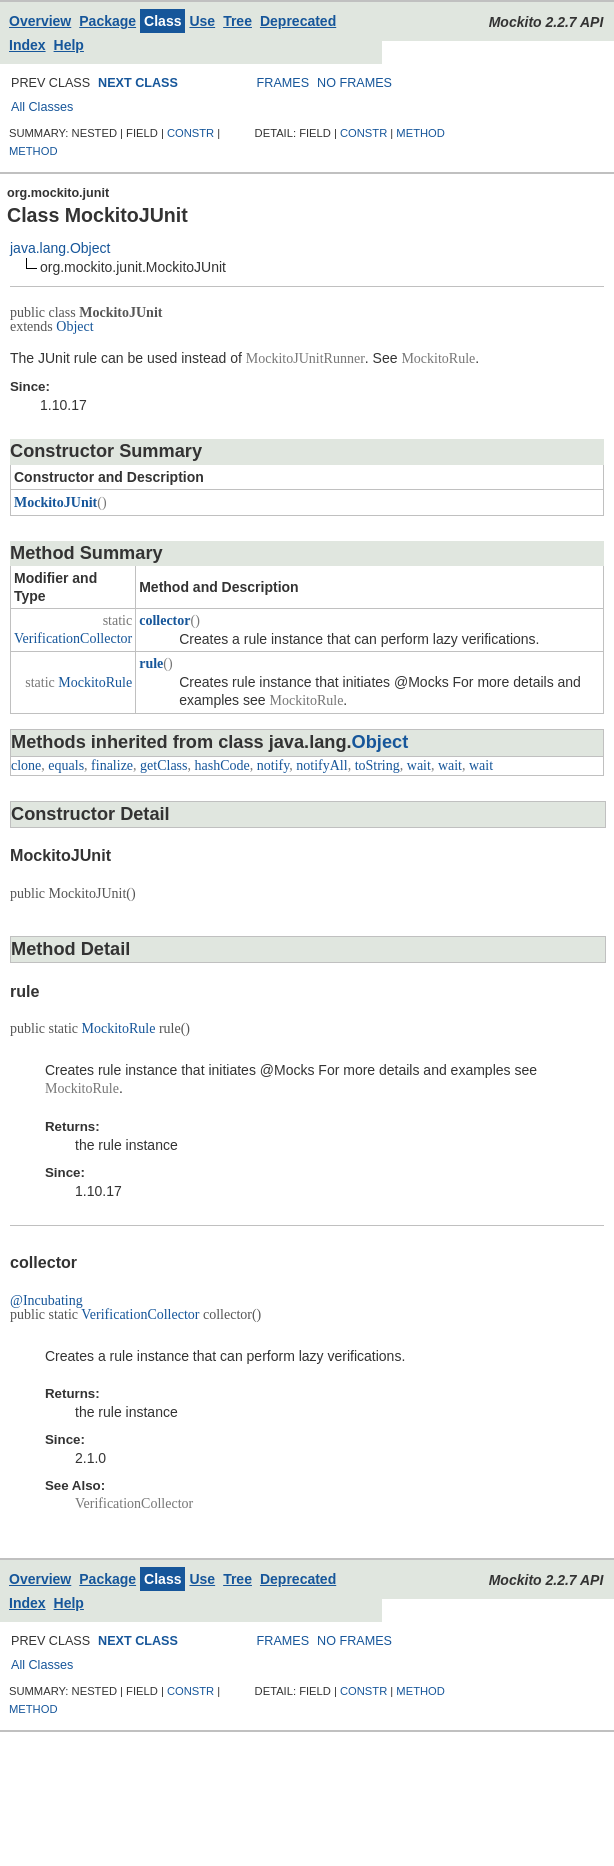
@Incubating (46, 1300)
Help (69, 45)
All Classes (42, 107)
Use (202, 21)
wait (419, 765)
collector (164, 620)
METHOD (33, 151)
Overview (40, 21)
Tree (237, 21)
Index (27, 45)
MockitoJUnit (55, 502)
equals (66, 765)
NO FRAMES (354, 83)
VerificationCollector (73, 638)
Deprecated (298, 21)
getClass (163, 765)
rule (151, 663)
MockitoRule (95, 682)
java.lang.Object (60, 248)
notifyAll (321, 765)
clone (26, 765)
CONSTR (190, 133)
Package (107, 21)
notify (273, 765)
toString (377, 765)
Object (74, 326)
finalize (112, 765)
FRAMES (283, 83)
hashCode (222, 765)
